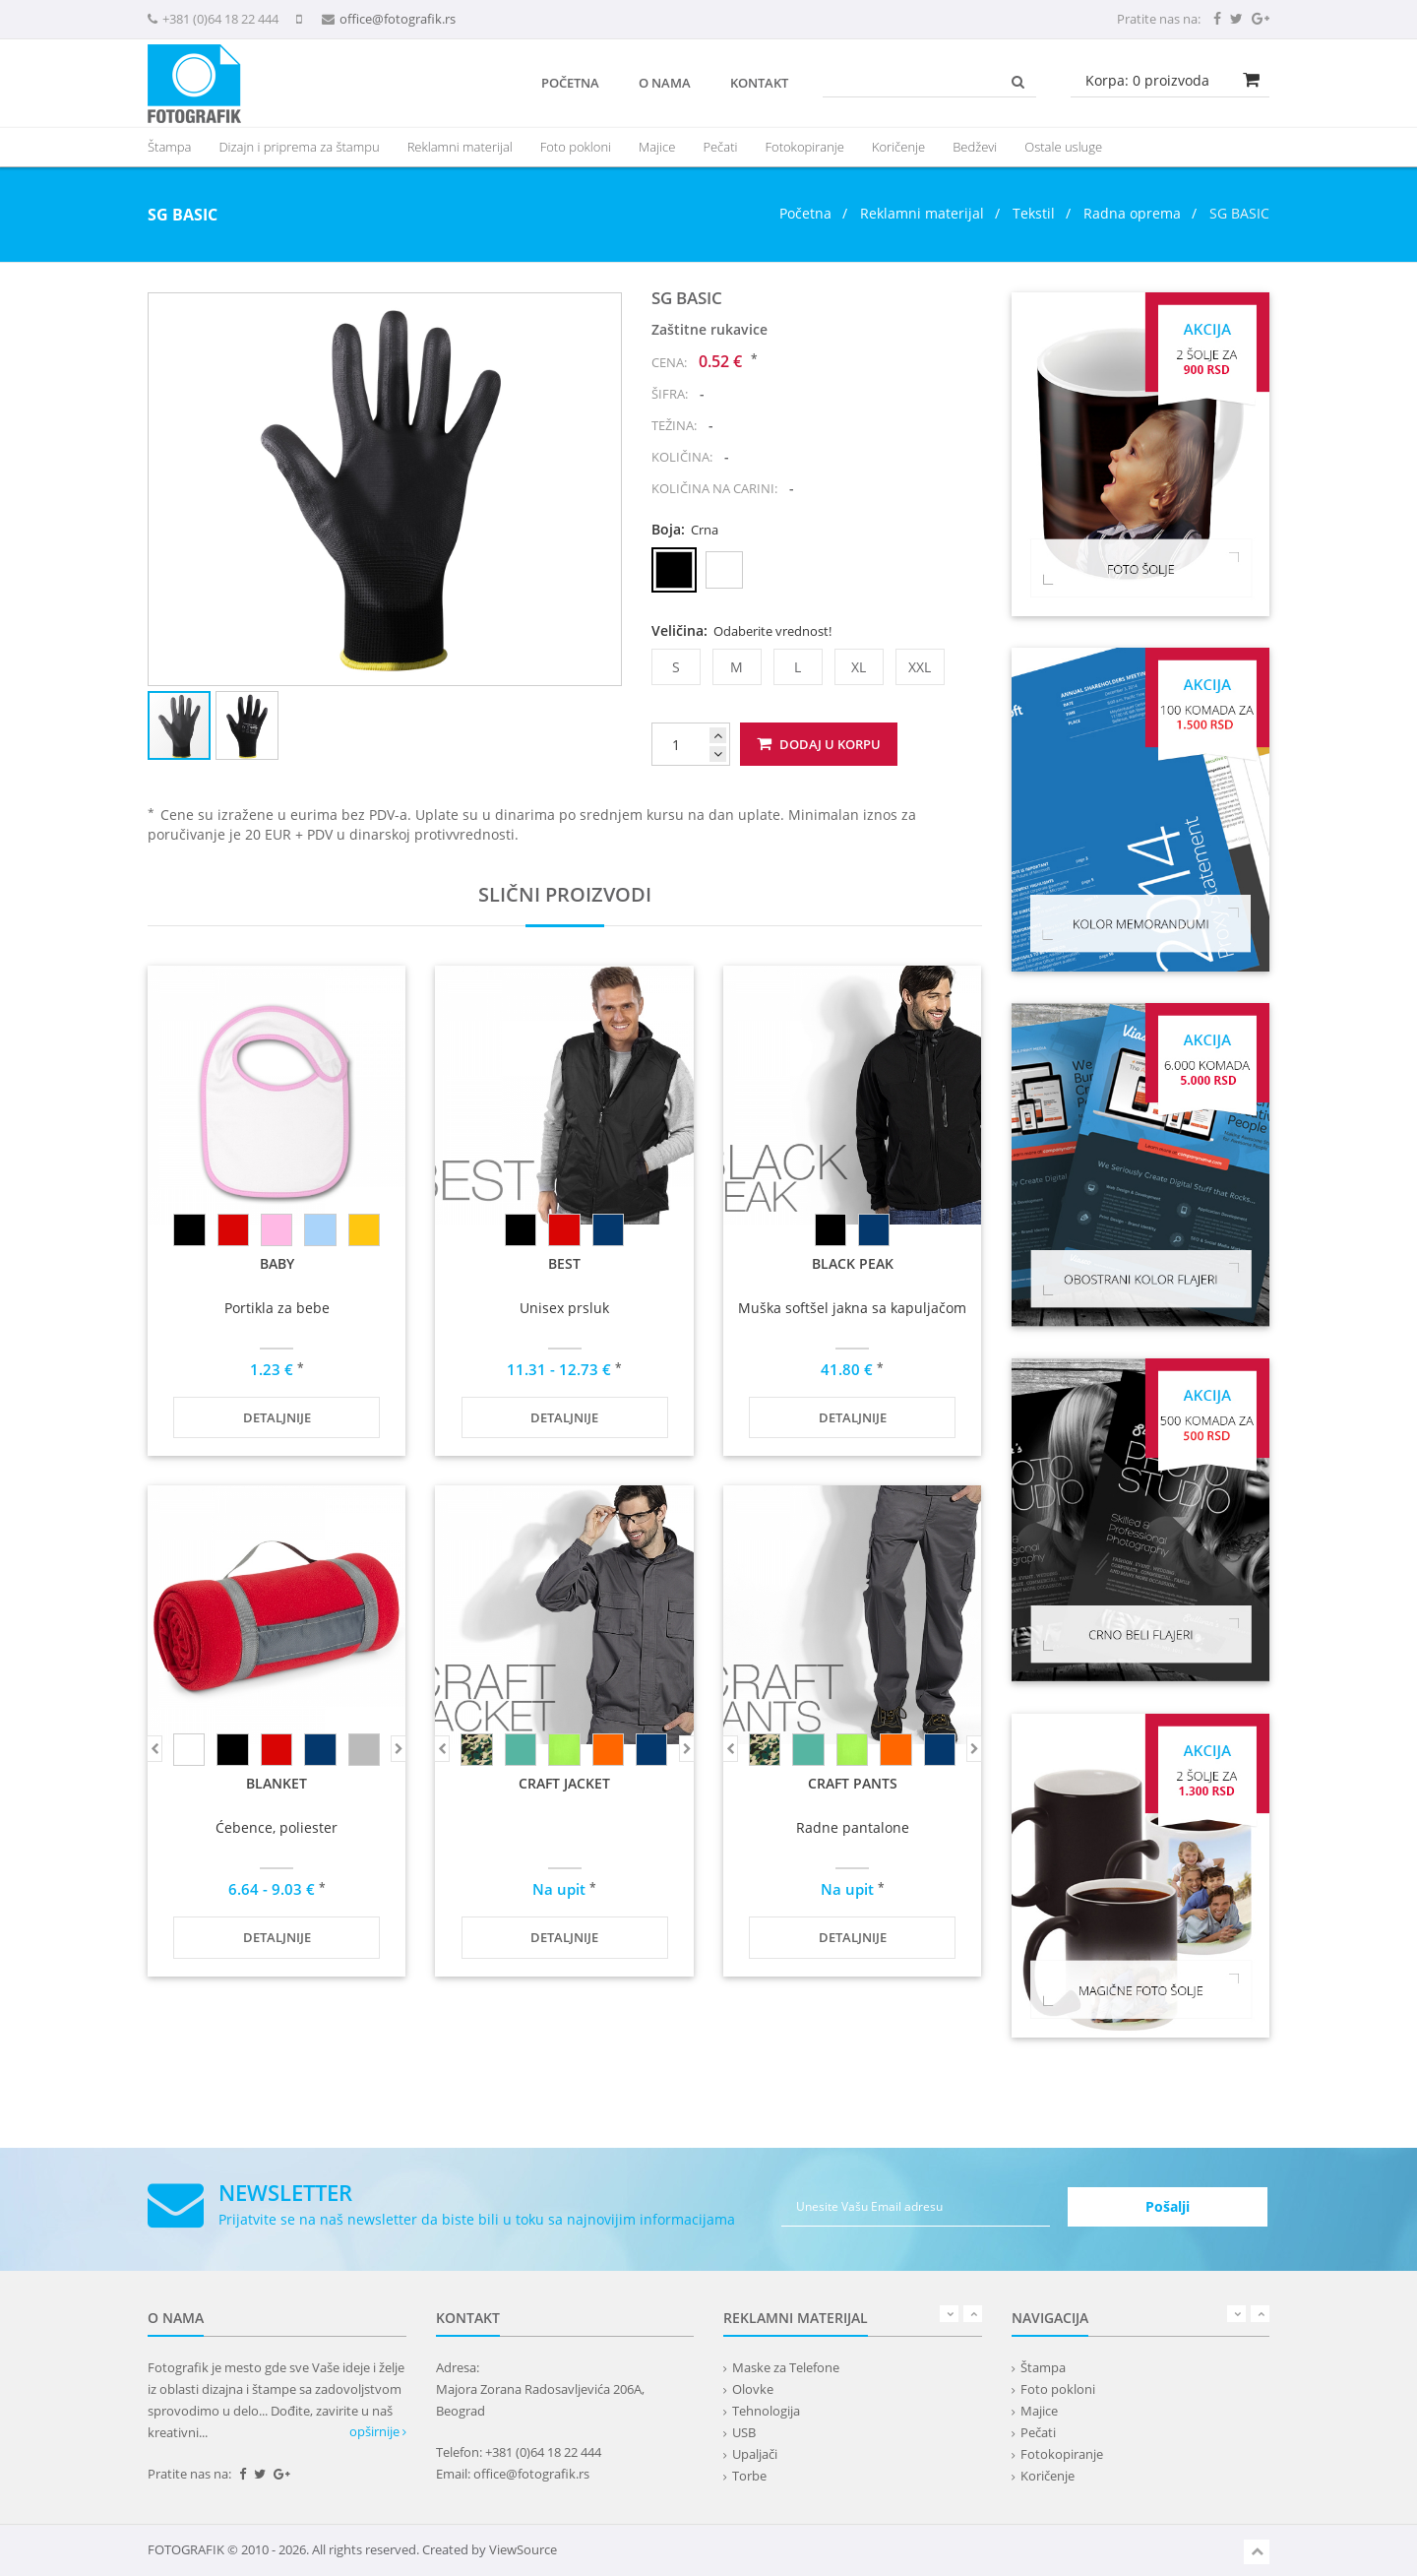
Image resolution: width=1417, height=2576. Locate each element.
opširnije (377, 2431)
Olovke (752, 2389)
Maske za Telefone (785, 2367)
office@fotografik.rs (397, 19)
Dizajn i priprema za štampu (298, 147)
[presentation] (460, 146)
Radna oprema (1132, 213)
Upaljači (754, 2454)
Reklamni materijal (924, 213)
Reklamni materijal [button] (460, 147)
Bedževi (975, 147)
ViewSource (523, 2549)
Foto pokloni (575, 147)
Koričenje (898, 147)
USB (744, 2432)
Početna (570, 83)
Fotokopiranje (804, 147)
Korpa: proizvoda (1147, 80)
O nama (665, 83)
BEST (564, 1263)
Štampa (1043, 2367)
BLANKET (276, 1783)
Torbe (749, 2475)
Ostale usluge (1063, 147)
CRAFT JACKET (564, 1783)
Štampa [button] (169, 147)
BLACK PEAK (852, 1263)
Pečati (720, 147)
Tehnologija (766, 2410)
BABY (277, 1263)
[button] (603, 311)
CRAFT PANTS (852, 1783)
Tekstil (1034, 213)
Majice (657, 147)
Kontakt (759, 83)
